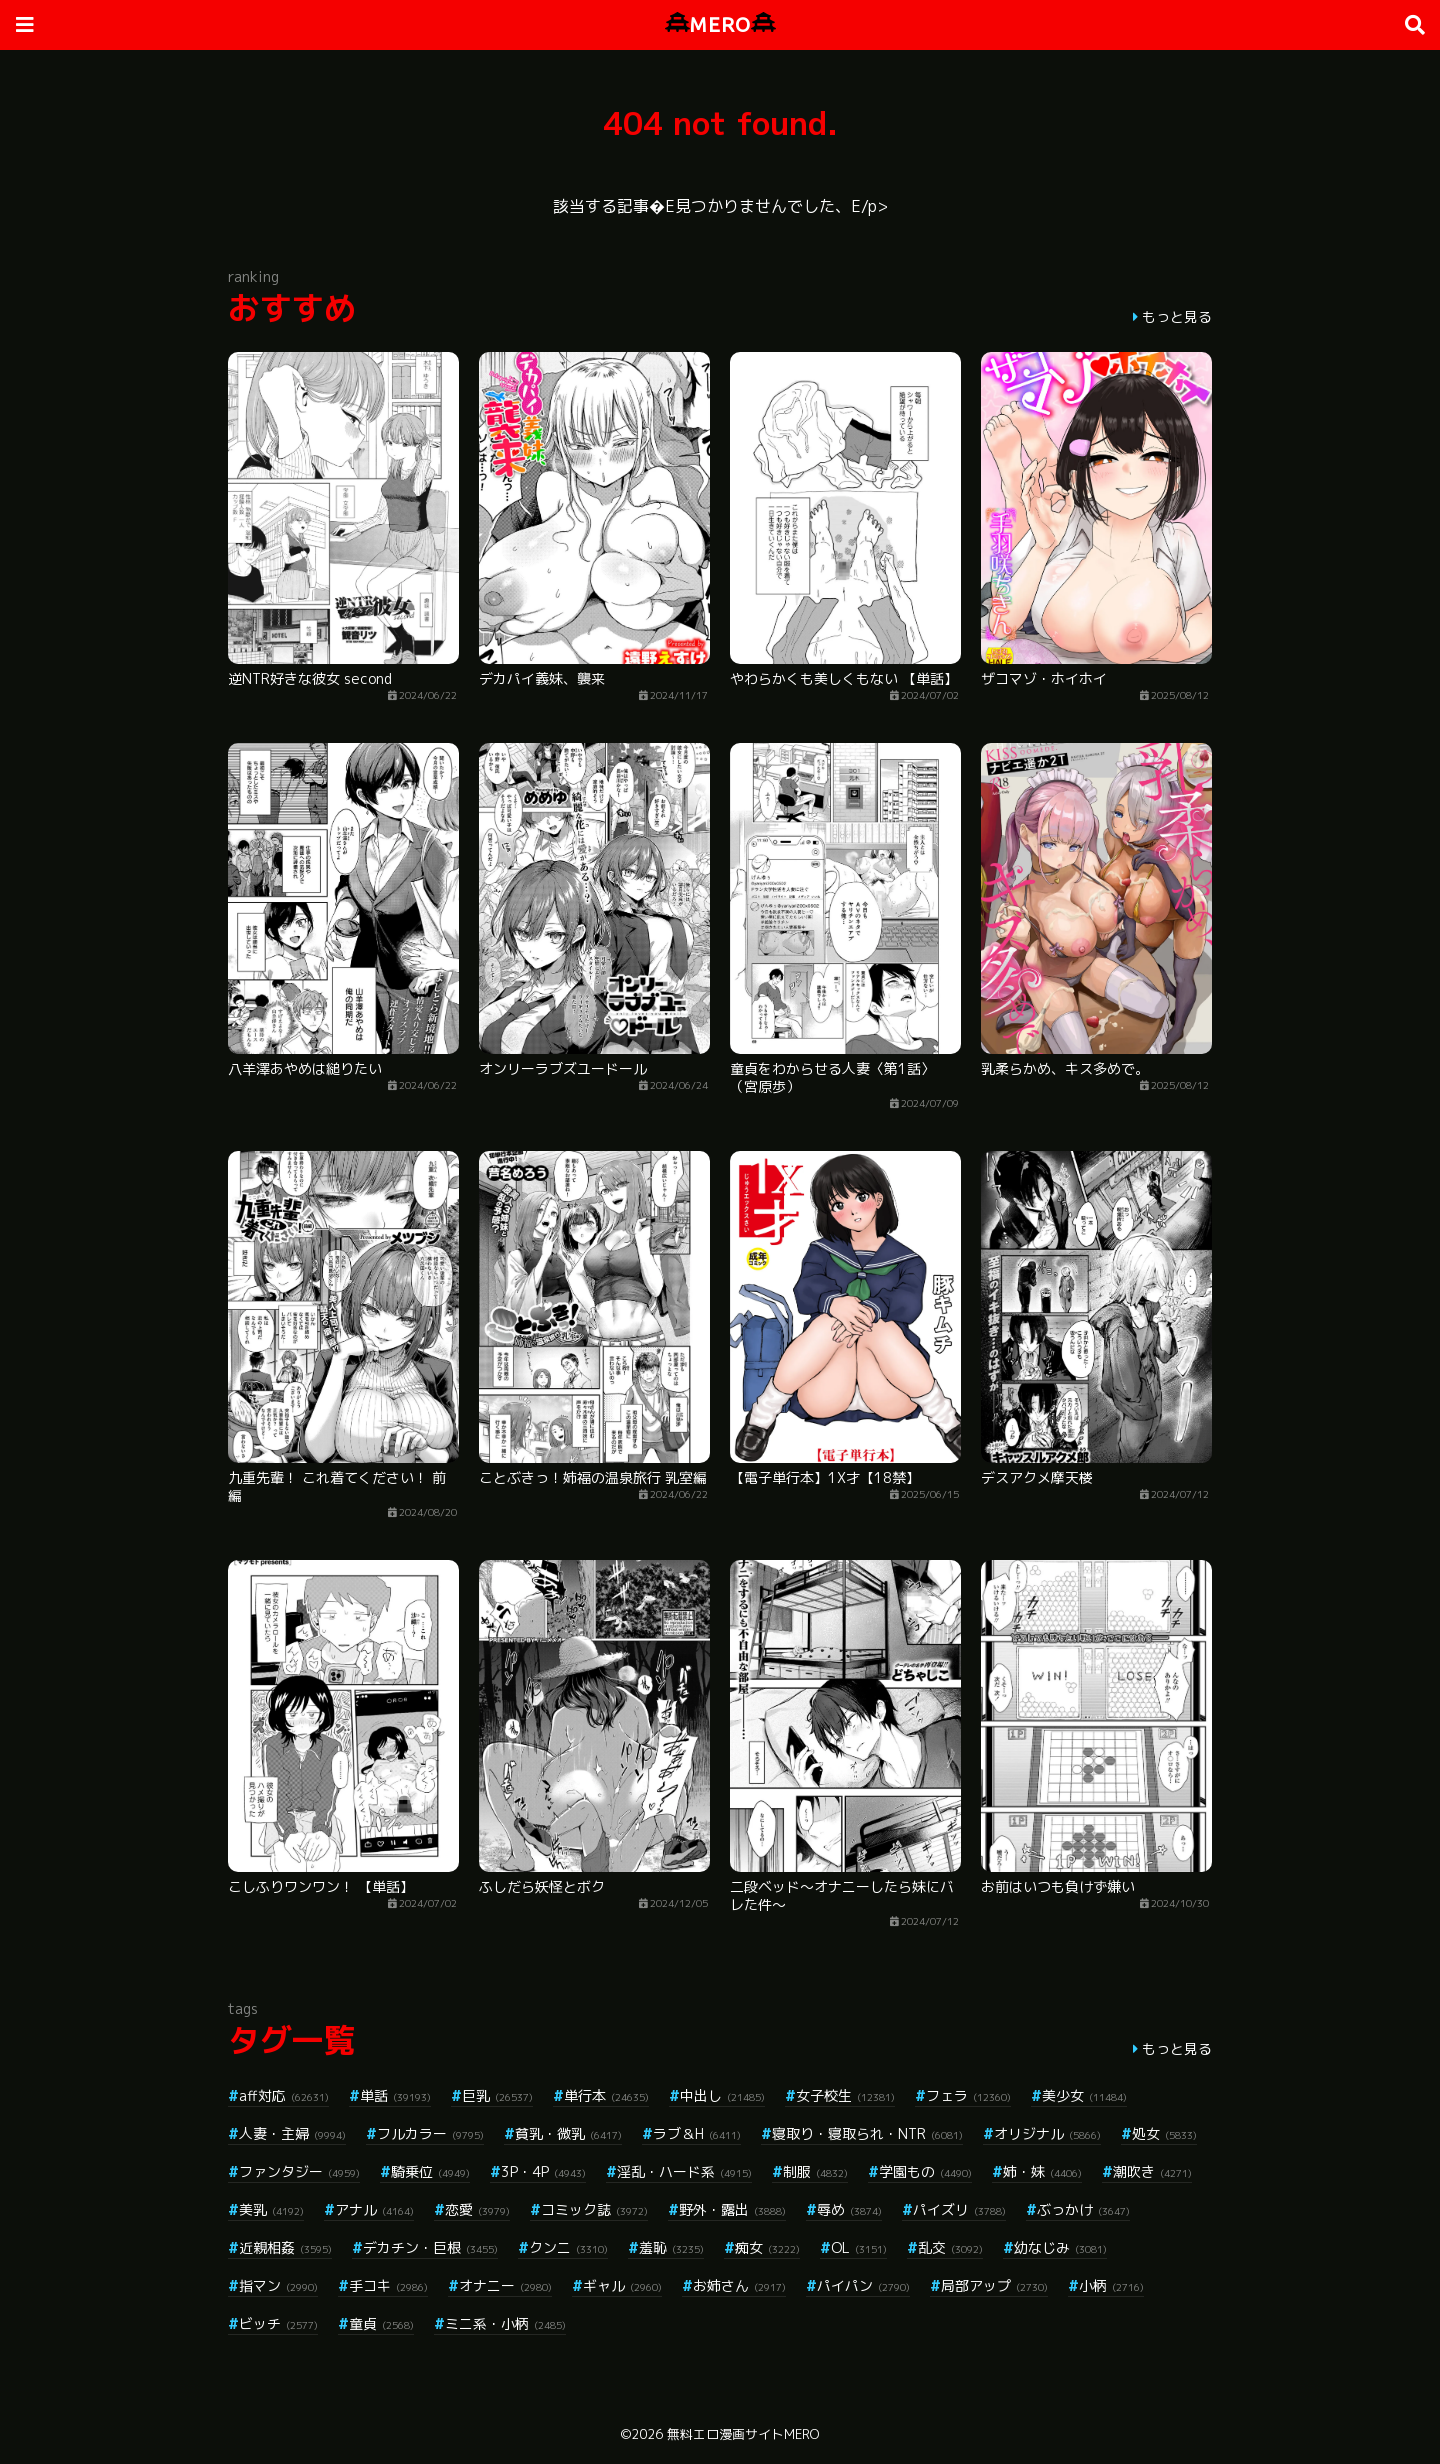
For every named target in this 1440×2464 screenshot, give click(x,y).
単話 (395, 2095)
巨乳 (497, 2095)
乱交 (950, 2247)
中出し (722, 2095)
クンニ (568, 2247)
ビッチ (278, 2323)
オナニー (505, 2285)
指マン (278, 2285)
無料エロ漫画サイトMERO (743, 2434)
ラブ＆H (697, 2133)
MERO (720, 24)
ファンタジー (299, 2171)
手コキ (388, 2285)
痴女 (767, 2247)
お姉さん (739, 2285)
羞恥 (671, 2247)
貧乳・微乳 (568, 2133)
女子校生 (845, 2095)
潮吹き (1152, 2171)
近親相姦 (285, 2247)
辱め (849, 2209)
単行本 (606, 2095)
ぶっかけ (1083, 2209)
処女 (1164, 2133)
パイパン (863, 2285)
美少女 (1084, 2095)
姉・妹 (1042, 2171)
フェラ (968, 2095)
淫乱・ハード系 (684, 2171)
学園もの (925, 2171)
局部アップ (994, 2285)
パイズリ (959, 2209)
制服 (815, 2171)
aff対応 (284, 2095)
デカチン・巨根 (430, 2247)
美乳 (271, 2209)
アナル (374, 2209)
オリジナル (1047, 2133)
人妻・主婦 (292, 2133)
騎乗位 (430, 2171)
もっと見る (1177, 316)
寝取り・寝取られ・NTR (867, 2133)
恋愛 (477, 2209)
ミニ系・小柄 (505, 2323)
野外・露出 (732, 2209)
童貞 (381, 2323)
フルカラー (430, 2133)
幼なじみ (1060, 2247)
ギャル (622, 2285)
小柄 (1111, 2285)
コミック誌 (594, 2209)
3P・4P (543, 2171)
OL (859, 2247)
